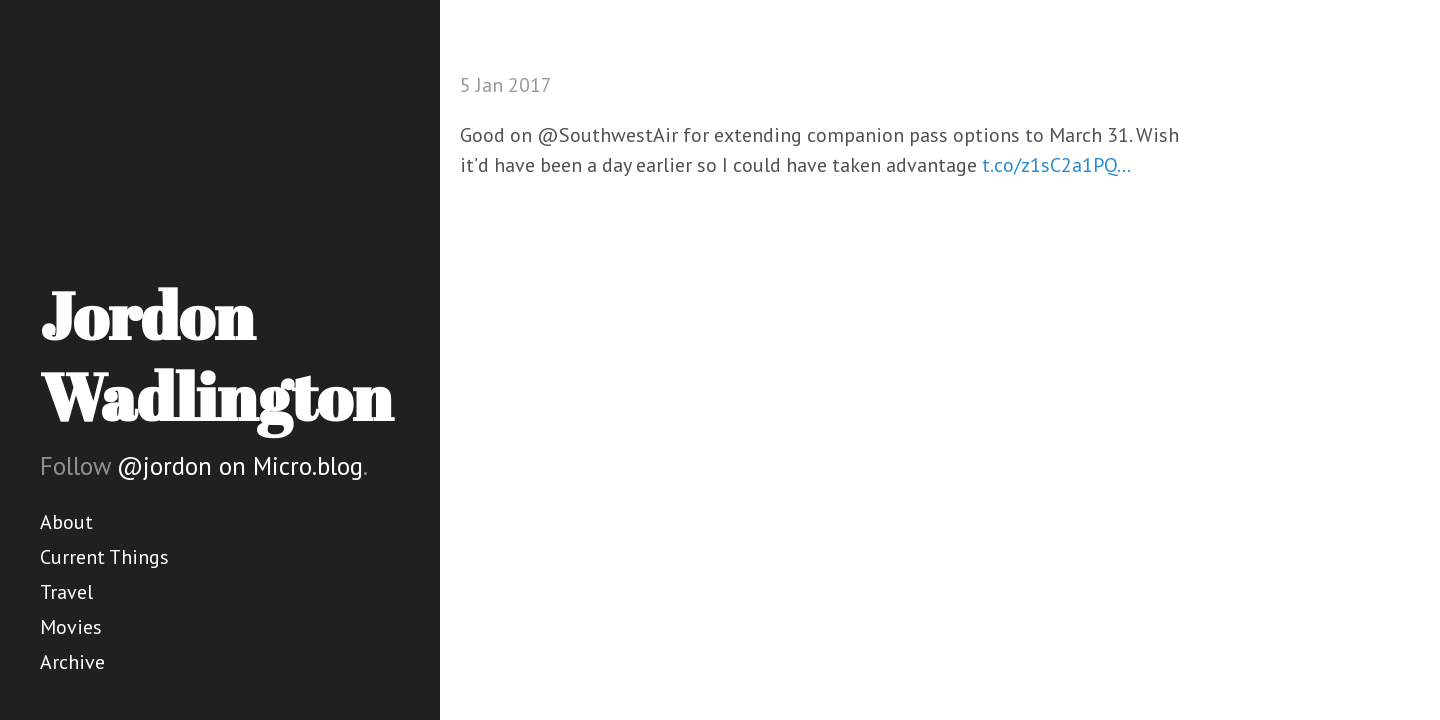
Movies (71, 627)
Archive (72, 662)
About (66, 522)
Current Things (104, 557)
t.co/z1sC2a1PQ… (1056, 165)
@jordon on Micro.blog (240, 466)
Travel (66, 592)
